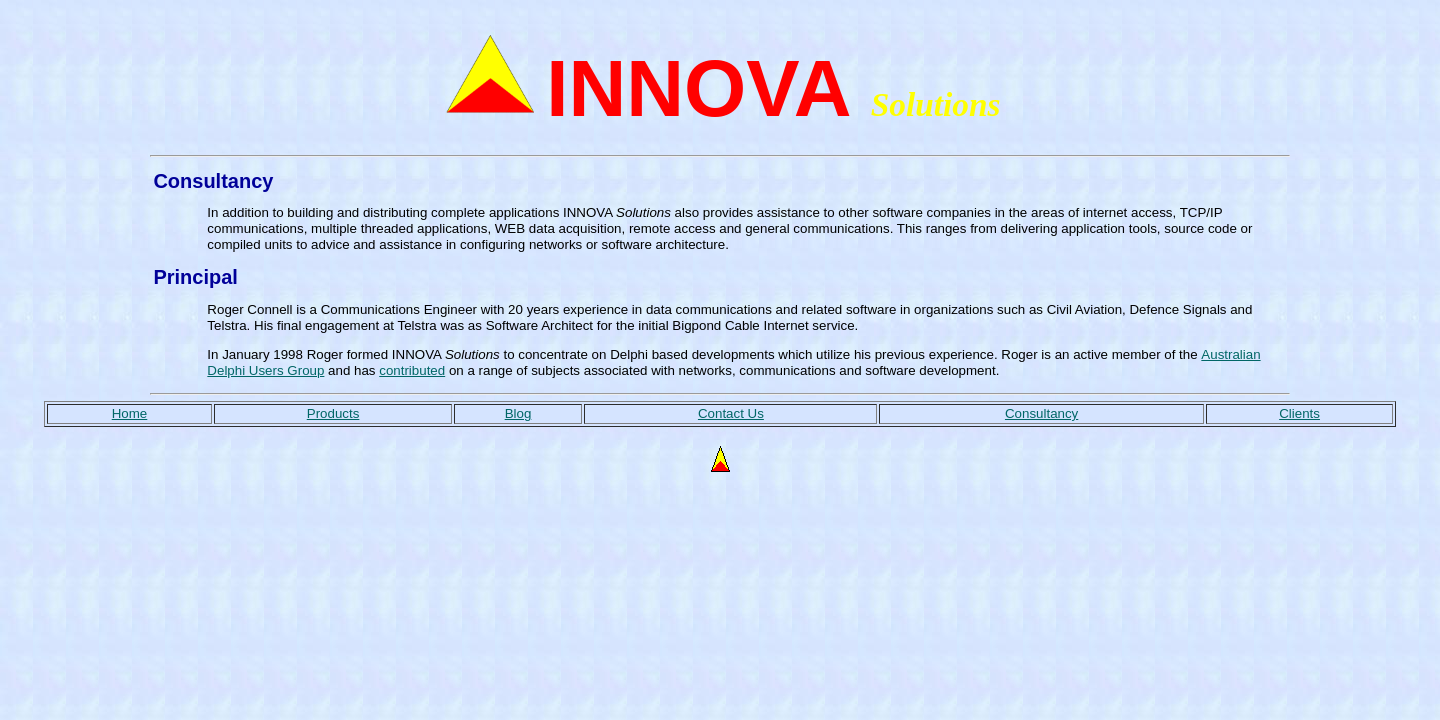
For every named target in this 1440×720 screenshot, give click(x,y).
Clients (1299, 413)
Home (130, 413)
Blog (518, 413)
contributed (412, 370)
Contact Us (731, 413)
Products (333, 413)
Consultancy (1041, 413)
